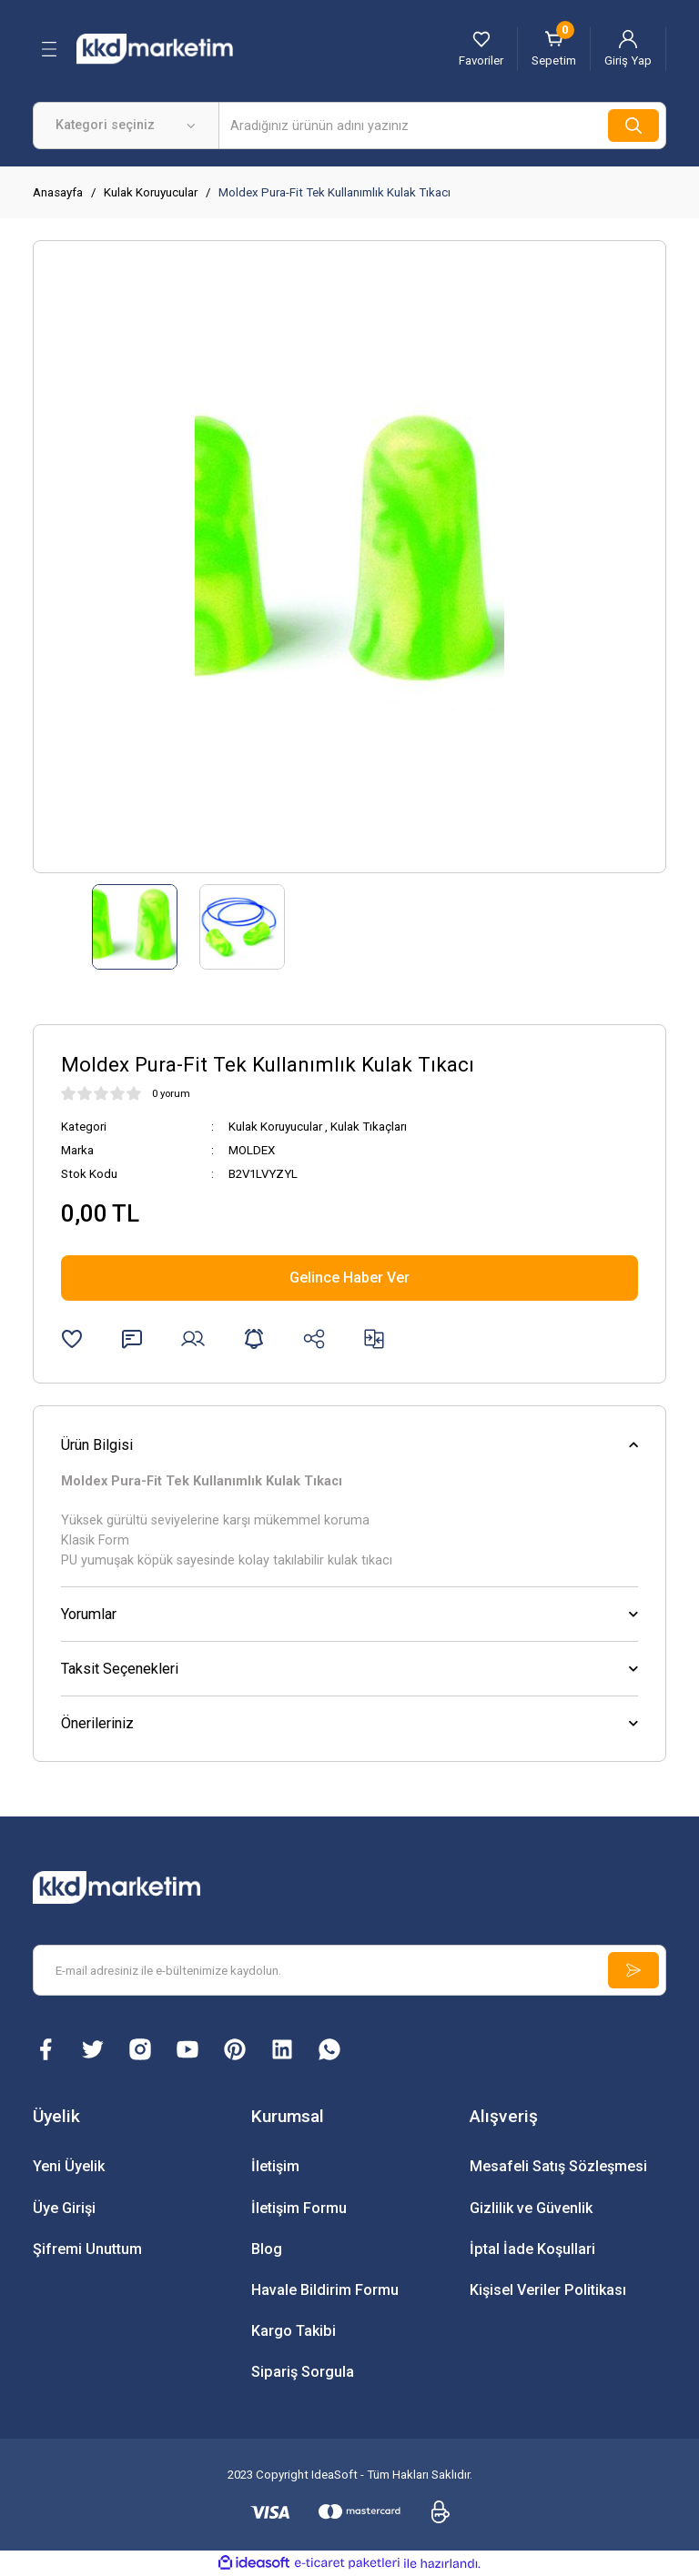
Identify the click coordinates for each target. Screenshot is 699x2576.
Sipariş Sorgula (302, 2371)
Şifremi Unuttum (87, 2249)
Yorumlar (88, 1614)
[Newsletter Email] (349, 1970)
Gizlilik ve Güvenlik (531, 2208)
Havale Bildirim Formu (325, 2290)
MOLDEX (251, 1150)
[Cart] (554, 49)
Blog (266, 2249)
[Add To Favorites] (72, 1339)
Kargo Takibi (293, 2331)
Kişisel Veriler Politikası (548, 2290)
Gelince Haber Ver (349, 1277)
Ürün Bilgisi (97, 1445)
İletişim (275, 2166)
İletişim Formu (299, 2208)
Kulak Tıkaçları (368, 1126)
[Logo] (174, 48)
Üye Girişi (64, 2208)
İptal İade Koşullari (532, 2249)
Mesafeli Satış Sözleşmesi (558, 2166)
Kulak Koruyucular (275, 1126)
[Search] (442, 125)
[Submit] (633, 1970)
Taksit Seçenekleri (119, 1668)
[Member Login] (628, 49)
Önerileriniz (97, 1723)
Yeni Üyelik (69, 2166)
